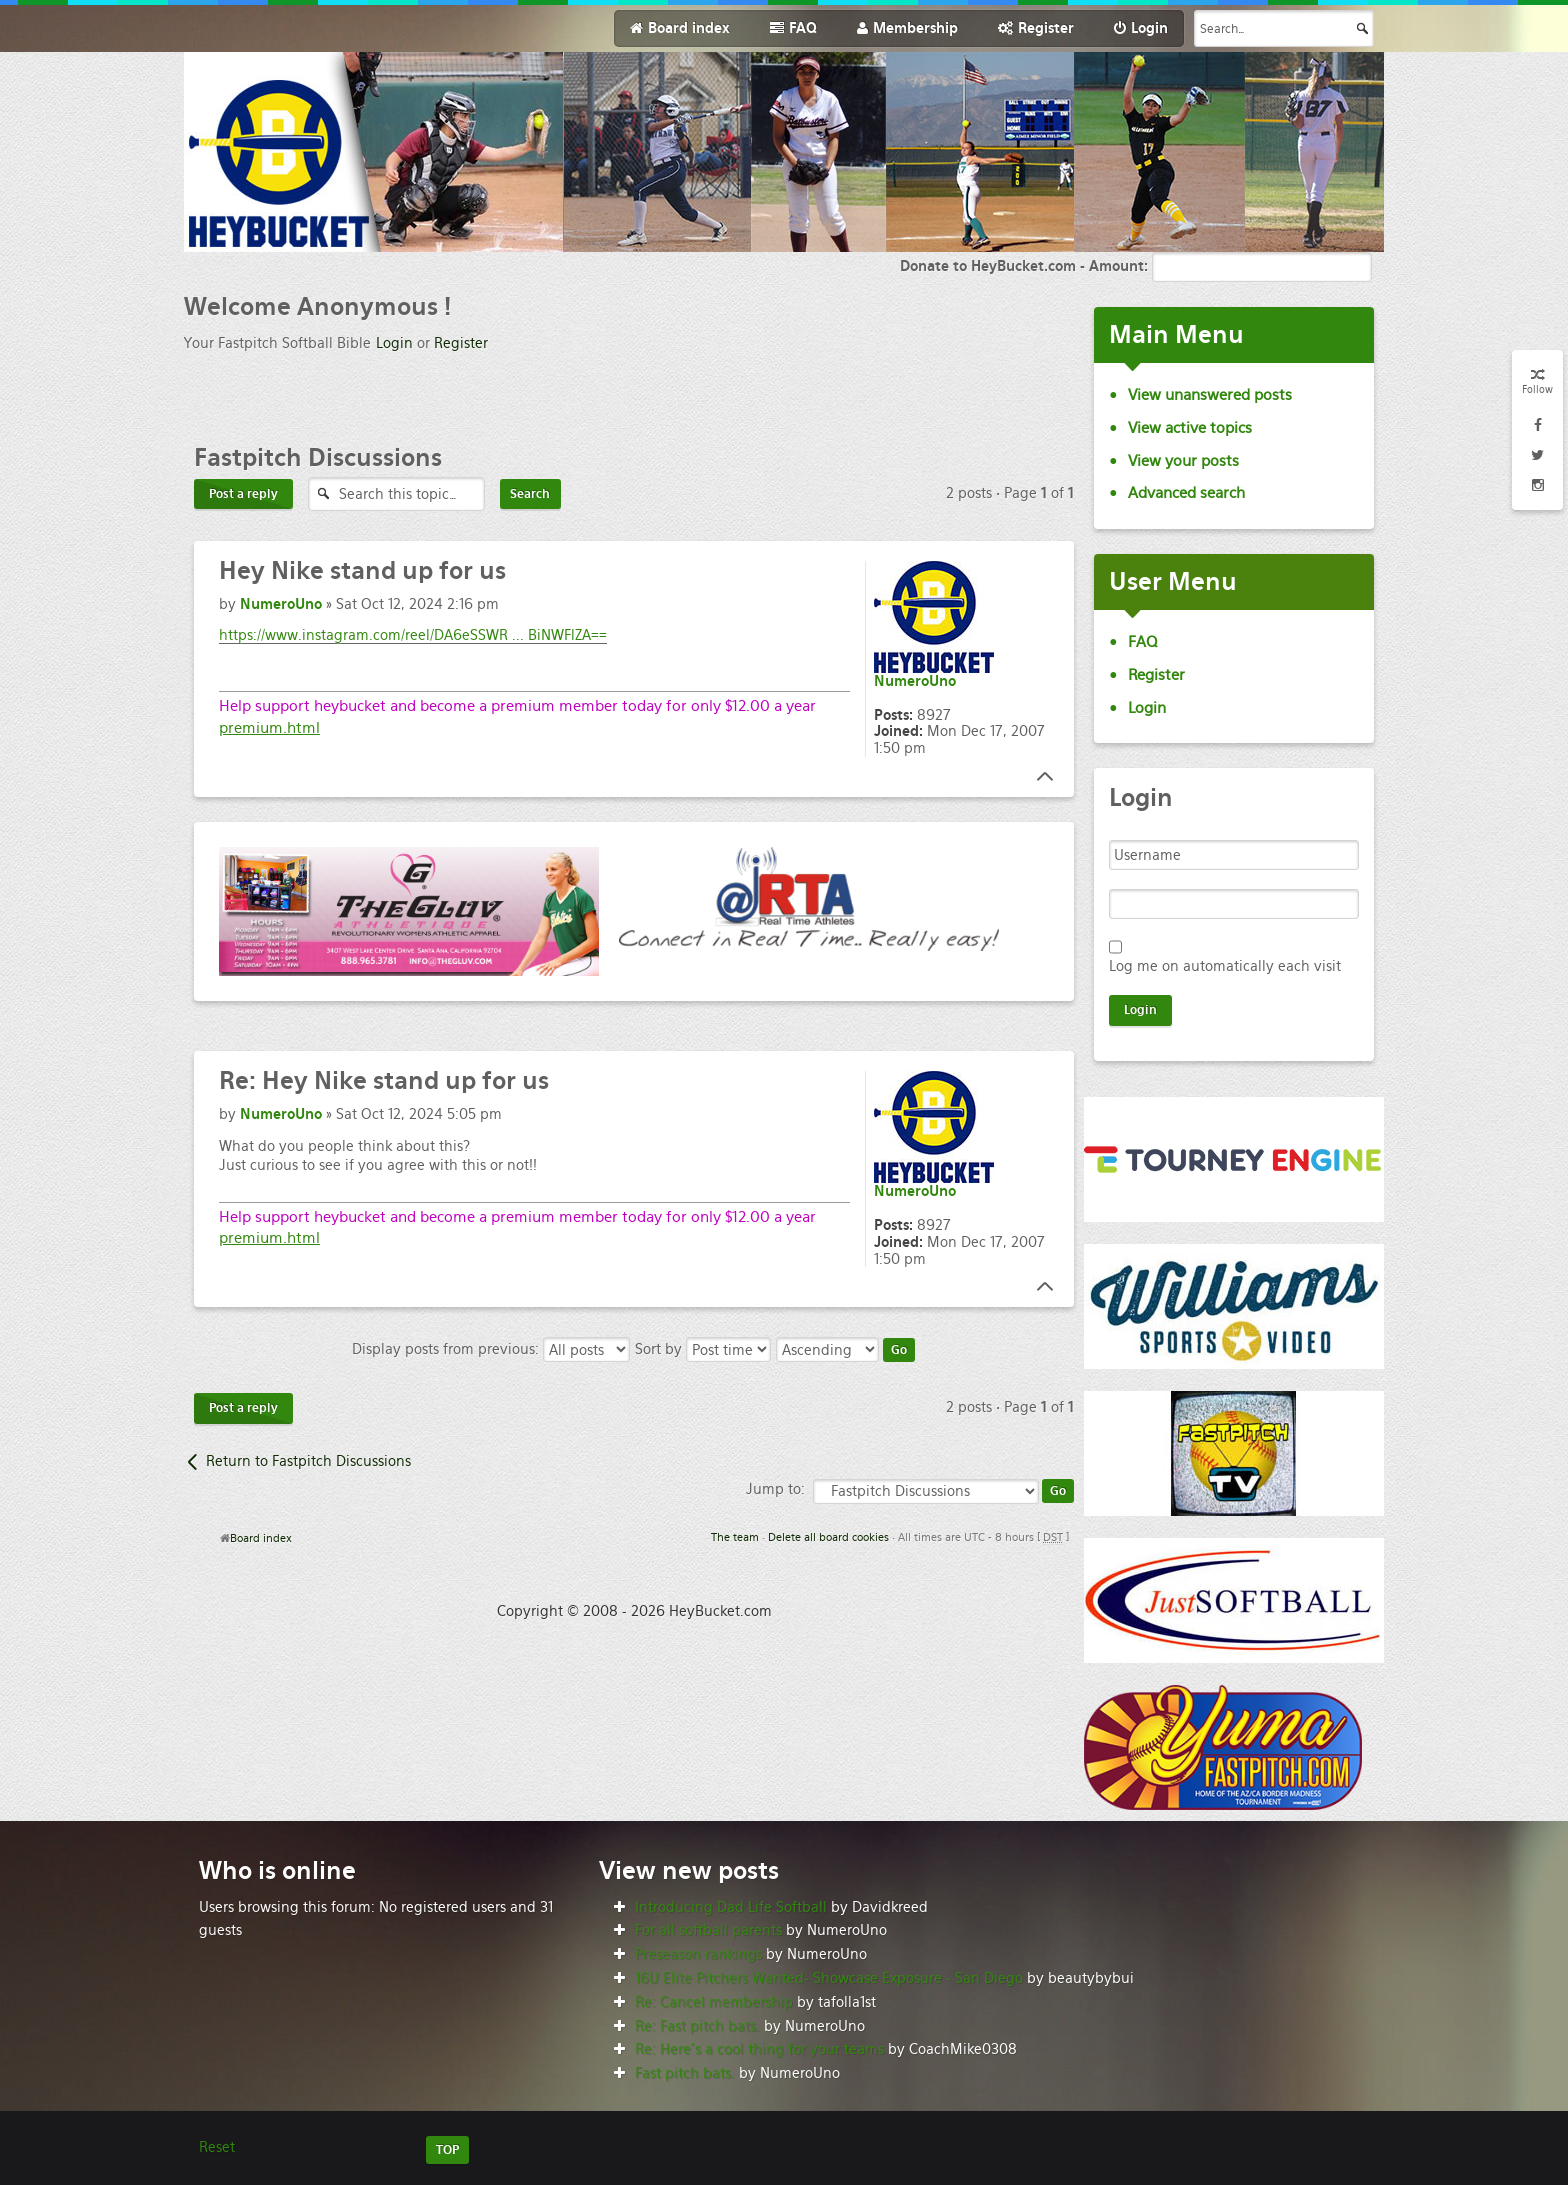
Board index (261, 1538)
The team (735, 1537)
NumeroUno (281, 604)
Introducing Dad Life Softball (731, 1907)
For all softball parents (708, 1930)
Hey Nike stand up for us (384, 1080)
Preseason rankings (698, 1954)
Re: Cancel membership (714, 2002)
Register (461, 343)
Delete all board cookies (828, 1537)
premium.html (269, 727)
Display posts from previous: (491, 1349)
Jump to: (775, 1489)
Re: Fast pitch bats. (697, 2026)
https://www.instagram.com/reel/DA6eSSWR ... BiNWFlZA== (413, 635)
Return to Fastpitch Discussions (308, 1461)
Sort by (703, 1349)
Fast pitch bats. (685, 2073)
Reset (217, 2147)
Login (394, 343)
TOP (447, 2150)
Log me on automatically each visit (1225, 966)
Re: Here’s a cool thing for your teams (759, 2049)
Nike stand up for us (362, 570)
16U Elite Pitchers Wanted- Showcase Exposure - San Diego (829, 1978)
